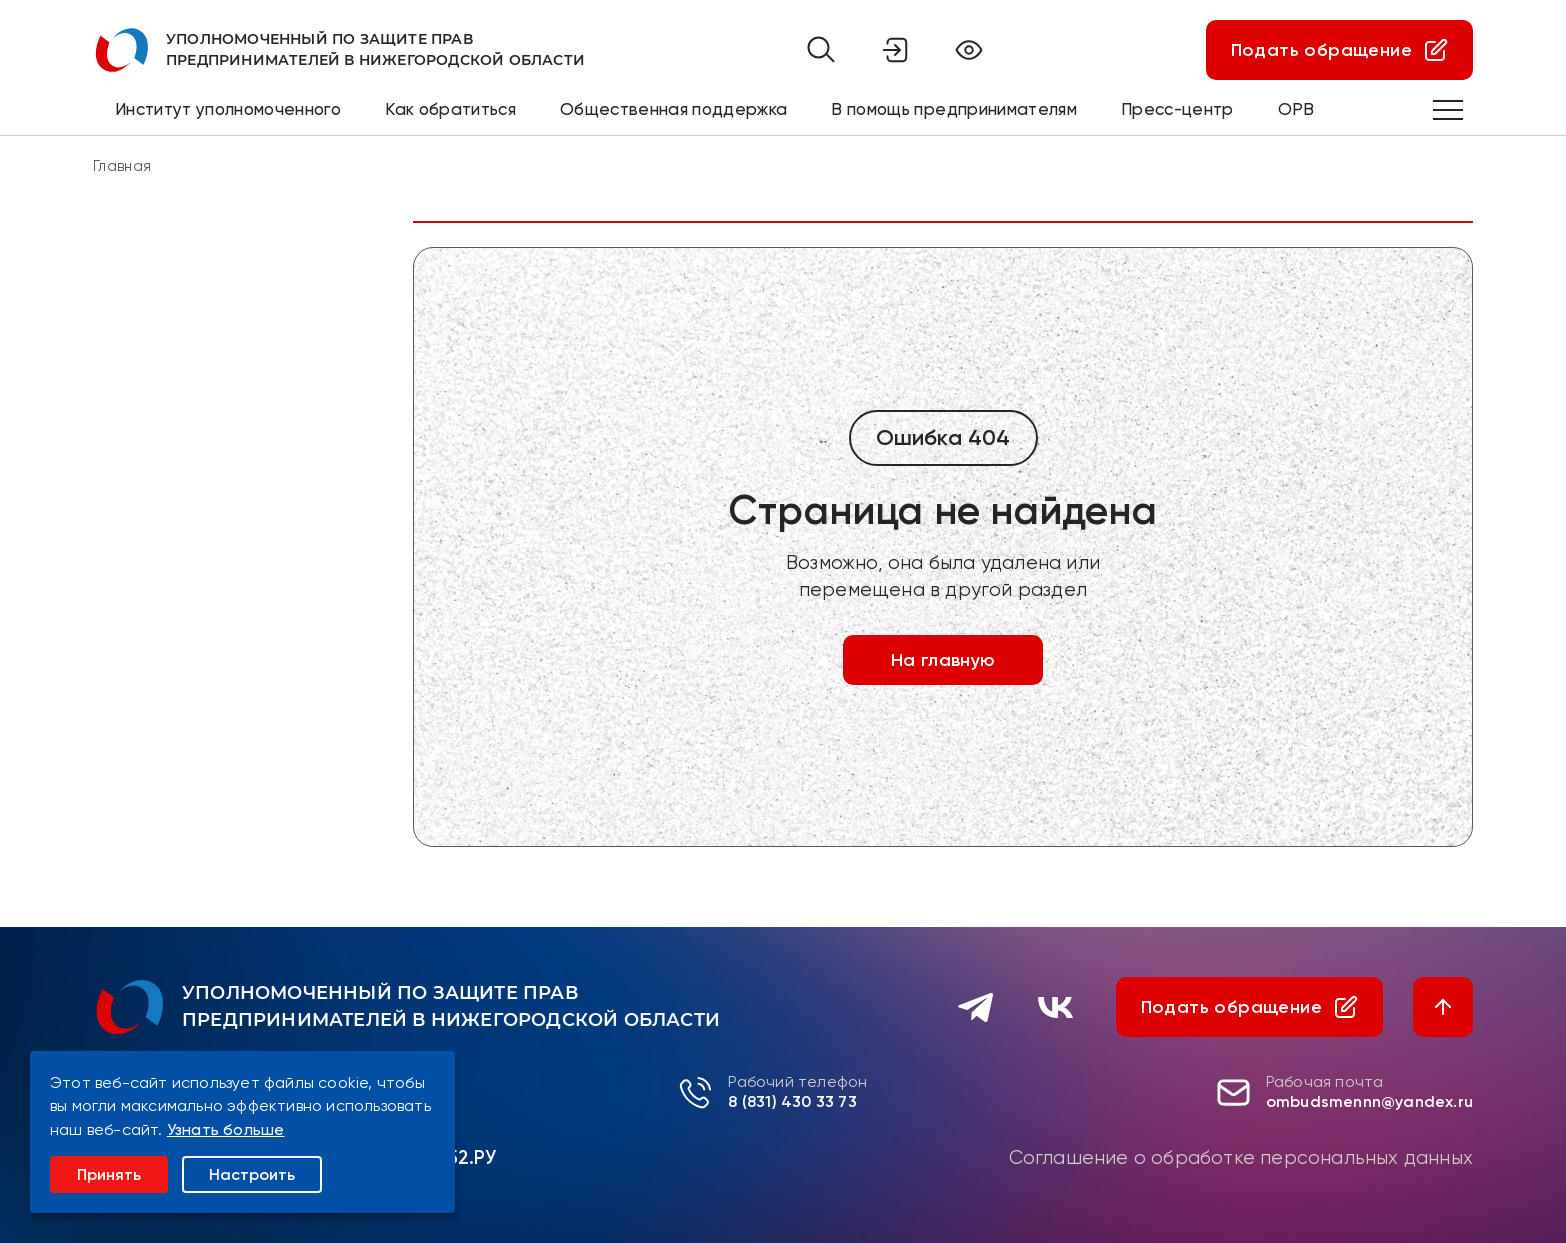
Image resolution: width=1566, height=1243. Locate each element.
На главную (943, 660)
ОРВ (1296, 109)
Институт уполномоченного (228, 109)
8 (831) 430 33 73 (792, 1101)
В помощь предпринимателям (954, 109)
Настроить (252, 1174)
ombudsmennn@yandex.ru (1369, 1101)
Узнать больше (226, 1129)
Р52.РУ (466, 1157)
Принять (109, 1174)
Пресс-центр (1177, 109)
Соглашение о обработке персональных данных (1241, 1158)
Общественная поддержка (673, 109)
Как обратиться (450, 109)
